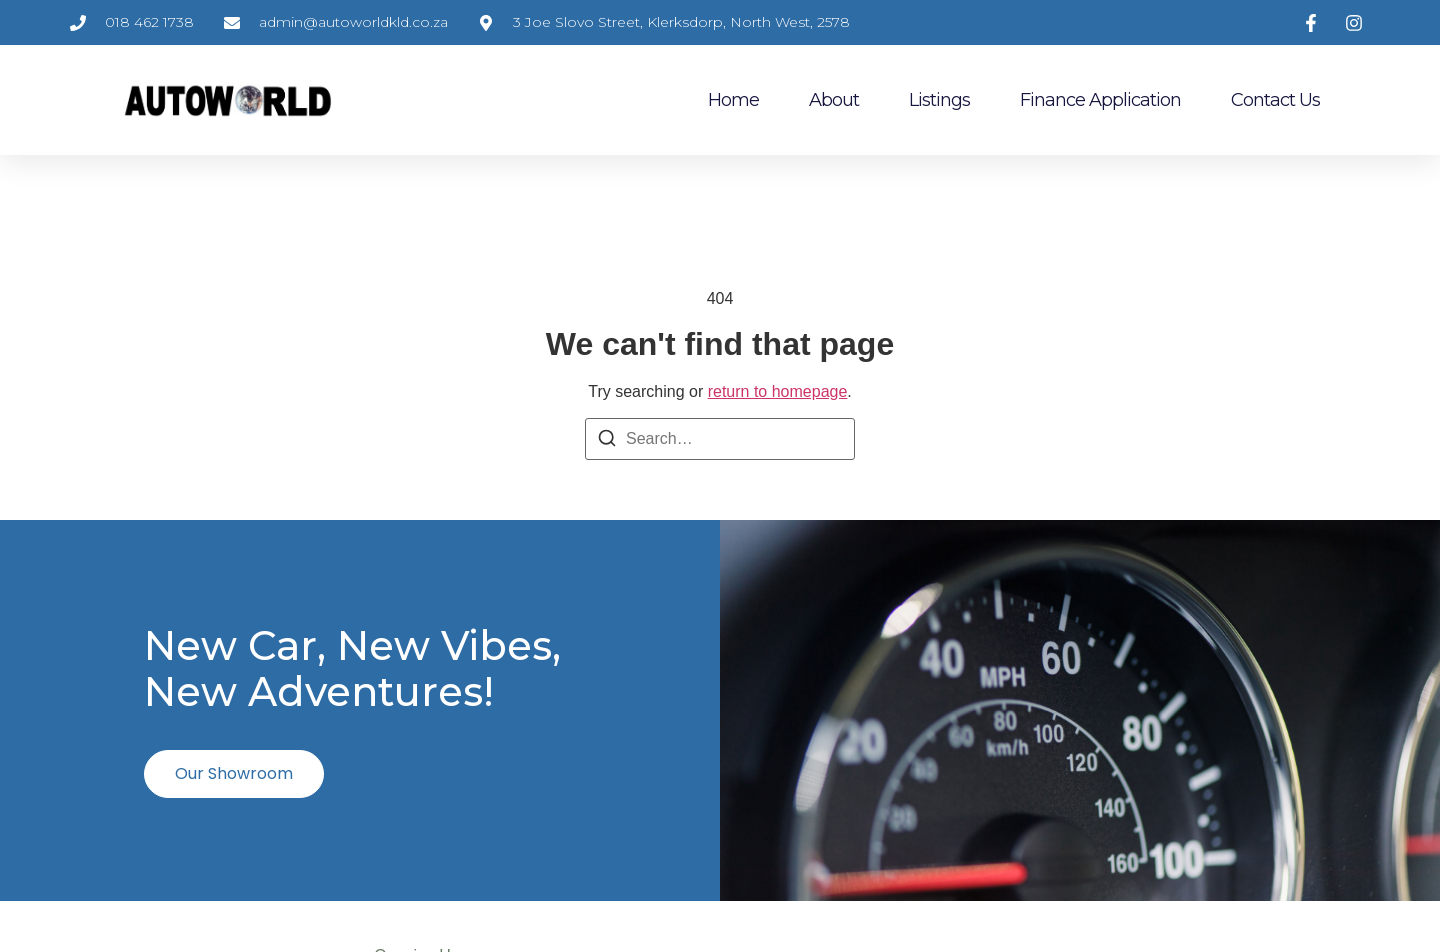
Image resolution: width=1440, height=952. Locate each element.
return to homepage (778, 391)
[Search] (607, 441)
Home (733, 100)
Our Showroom (234, 773)
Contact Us (1275, 100)
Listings (939, 100)
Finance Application (1100, 100)
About (834, 100)
